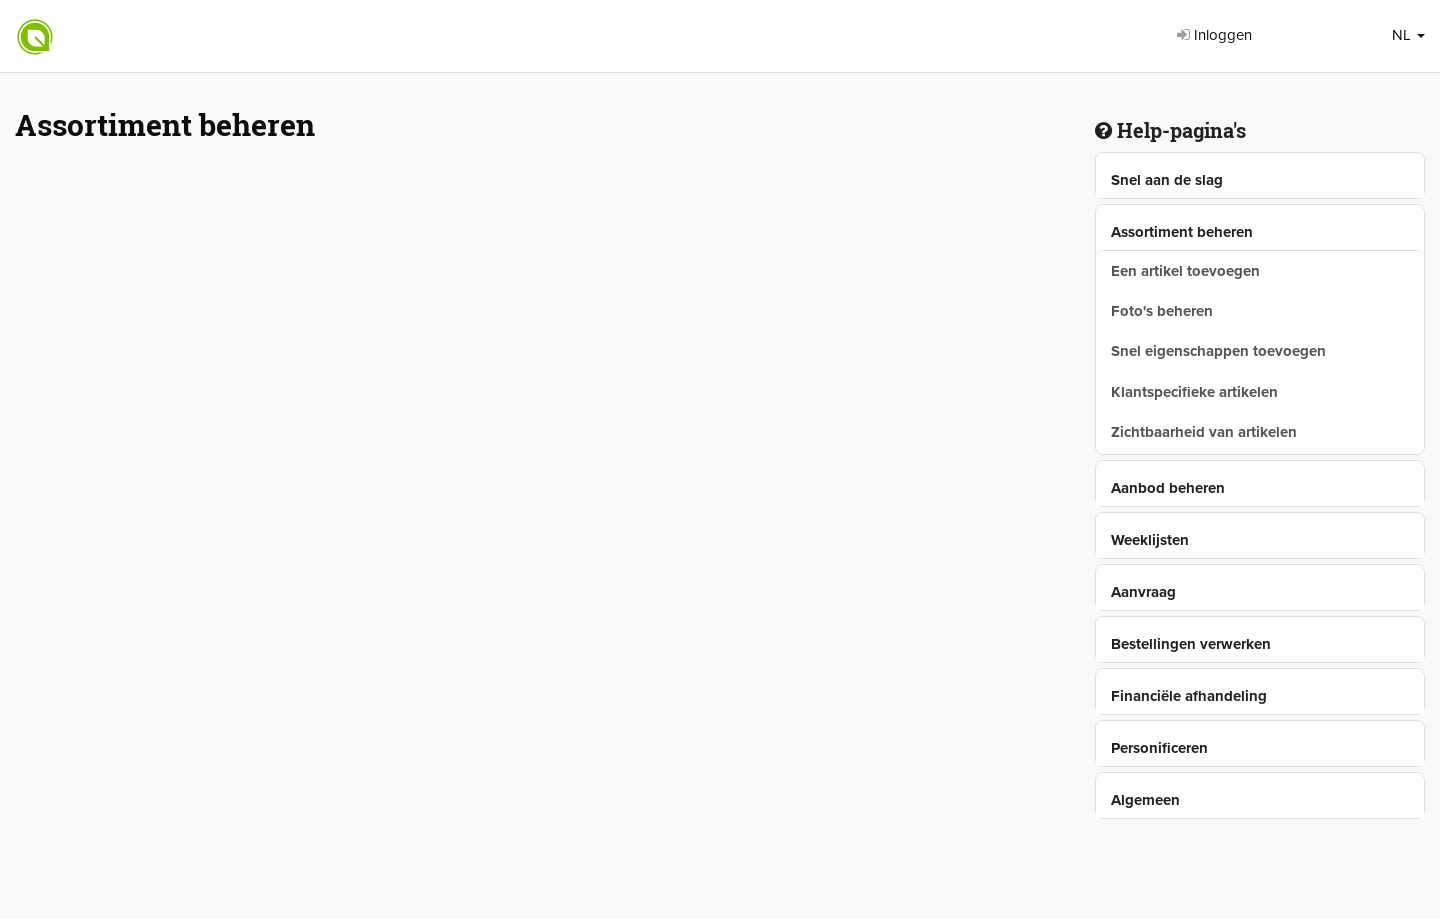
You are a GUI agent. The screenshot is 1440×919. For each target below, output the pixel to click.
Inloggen (1214, 35)
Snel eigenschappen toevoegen (1218, 351)
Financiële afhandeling (1189, 696)
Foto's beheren (1162, 311)
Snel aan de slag (1167, 180)
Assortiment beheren (1182, 232)
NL (1408, 35)
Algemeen (1145, 800)
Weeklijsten (1150, 540)
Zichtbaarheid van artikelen (1204, 432)
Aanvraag (1143, 592)
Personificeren (1159, 748)
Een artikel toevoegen (1185, 271)
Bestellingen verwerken (1191, 644)
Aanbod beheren (1168, 488)
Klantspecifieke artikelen (1194, 392)
